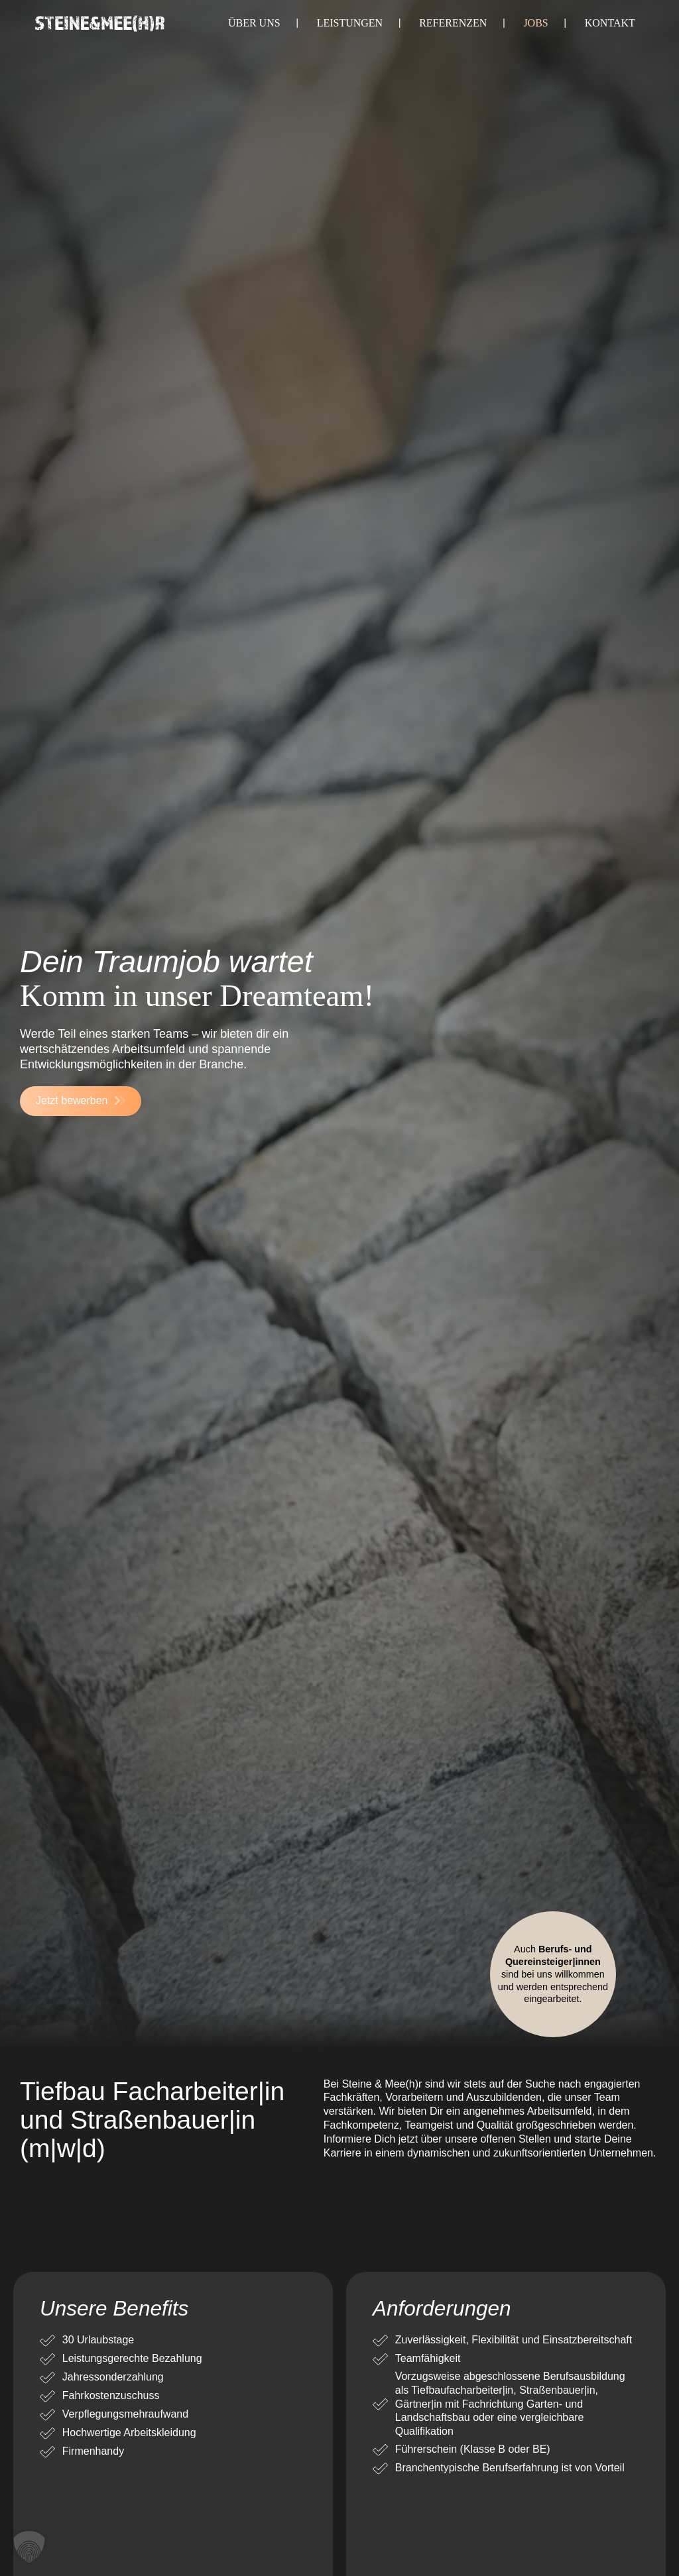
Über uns (254, 22)
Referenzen (453, 22)
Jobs (535, 22)
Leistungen (350, 22)
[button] (29, 2547)
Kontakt (610, 22)
